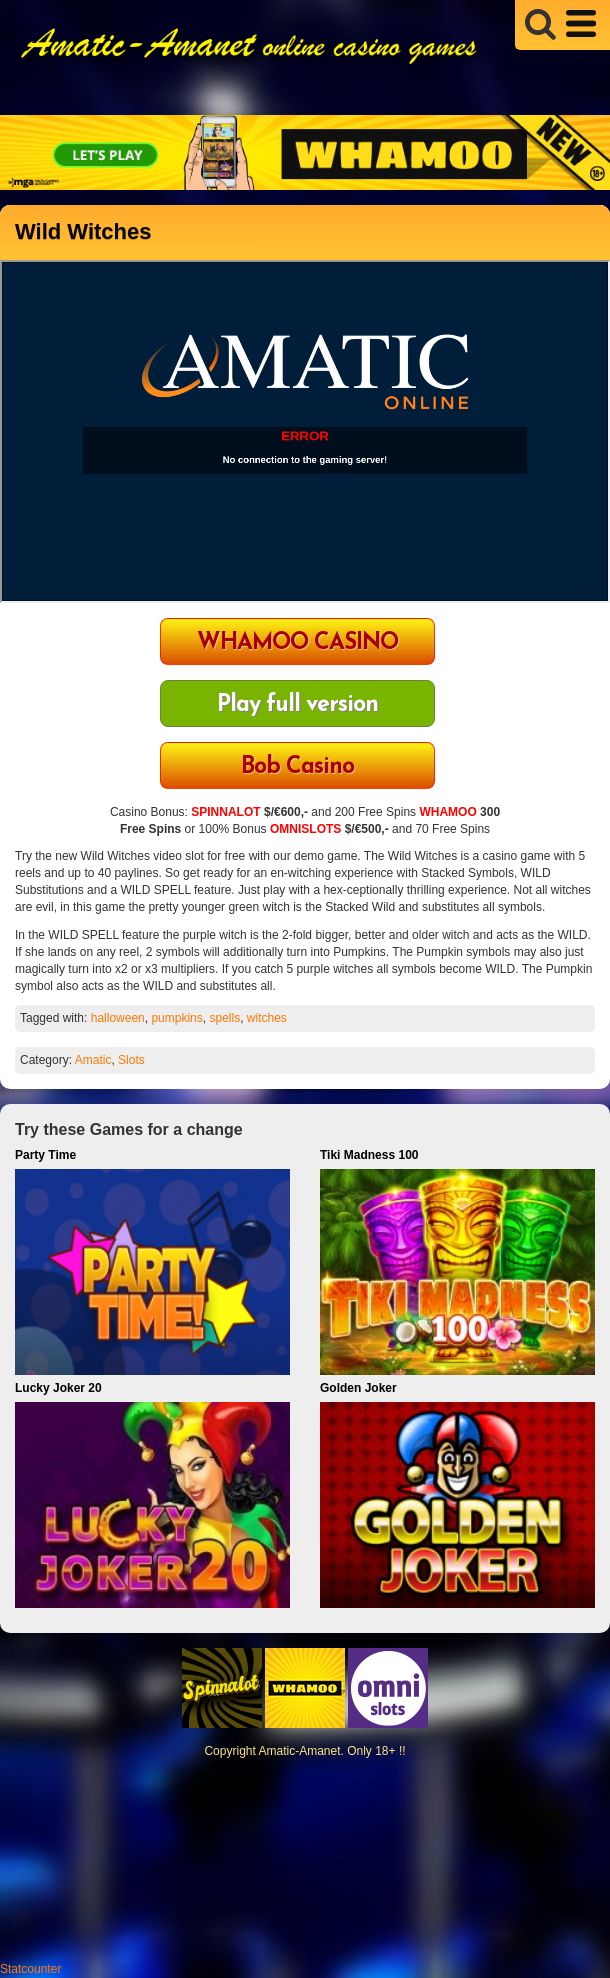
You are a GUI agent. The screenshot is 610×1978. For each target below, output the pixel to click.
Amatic (93, 1060)
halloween (118, 1018)
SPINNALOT (225, 812)
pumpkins (176, 1018)
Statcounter (30, 1969)
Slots (131, 1060)
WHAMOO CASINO (297, 643)
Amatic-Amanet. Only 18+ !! (331, 1751)
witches (267, 1018)
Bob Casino (297, 767)
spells (224, 1018)
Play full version (297, 705)
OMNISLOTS (305, 829)
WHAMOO (447, 812)
